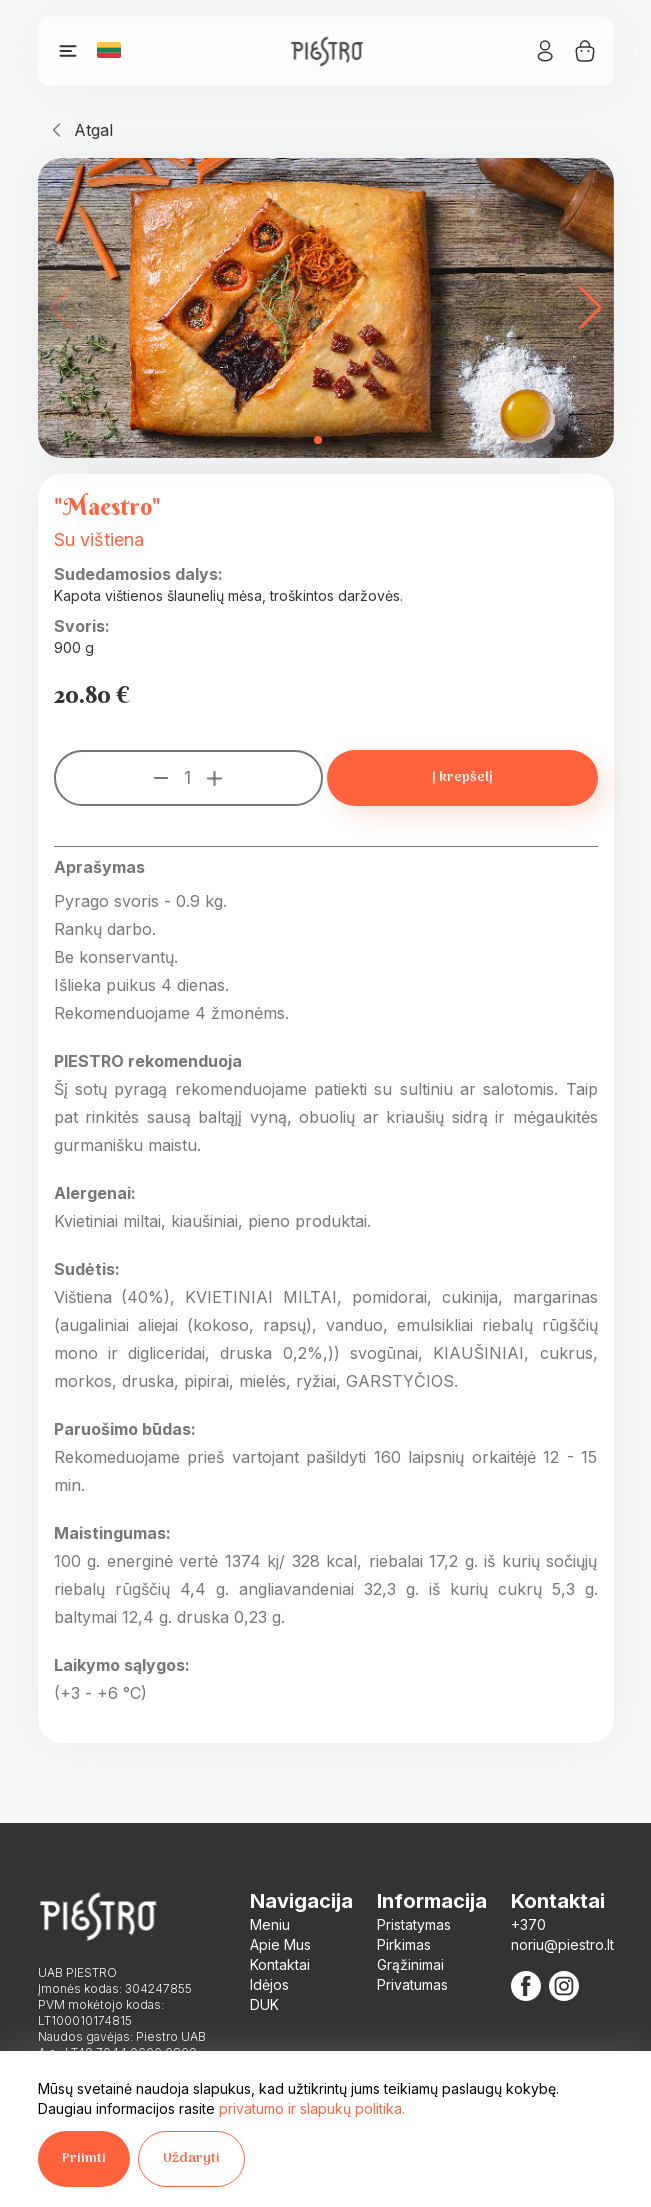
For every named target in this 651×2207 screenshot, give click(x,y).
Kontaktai (280, 1964)
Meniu (270, 1924)
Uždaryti (191, 2158)
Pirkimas (404, 1944)
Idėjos (269, 1984)
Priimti (84, 2158)
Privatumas (412, 1984)
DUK (264, 2004)
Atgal (93, 130)
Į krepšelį (462, 777)
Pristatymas (414, 1924)
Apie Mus (280, 1944)
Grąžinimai (410, 1964)
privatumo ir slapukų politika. (312, 2108)
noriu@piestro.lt (562, 1944)
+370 (528, 1924)
